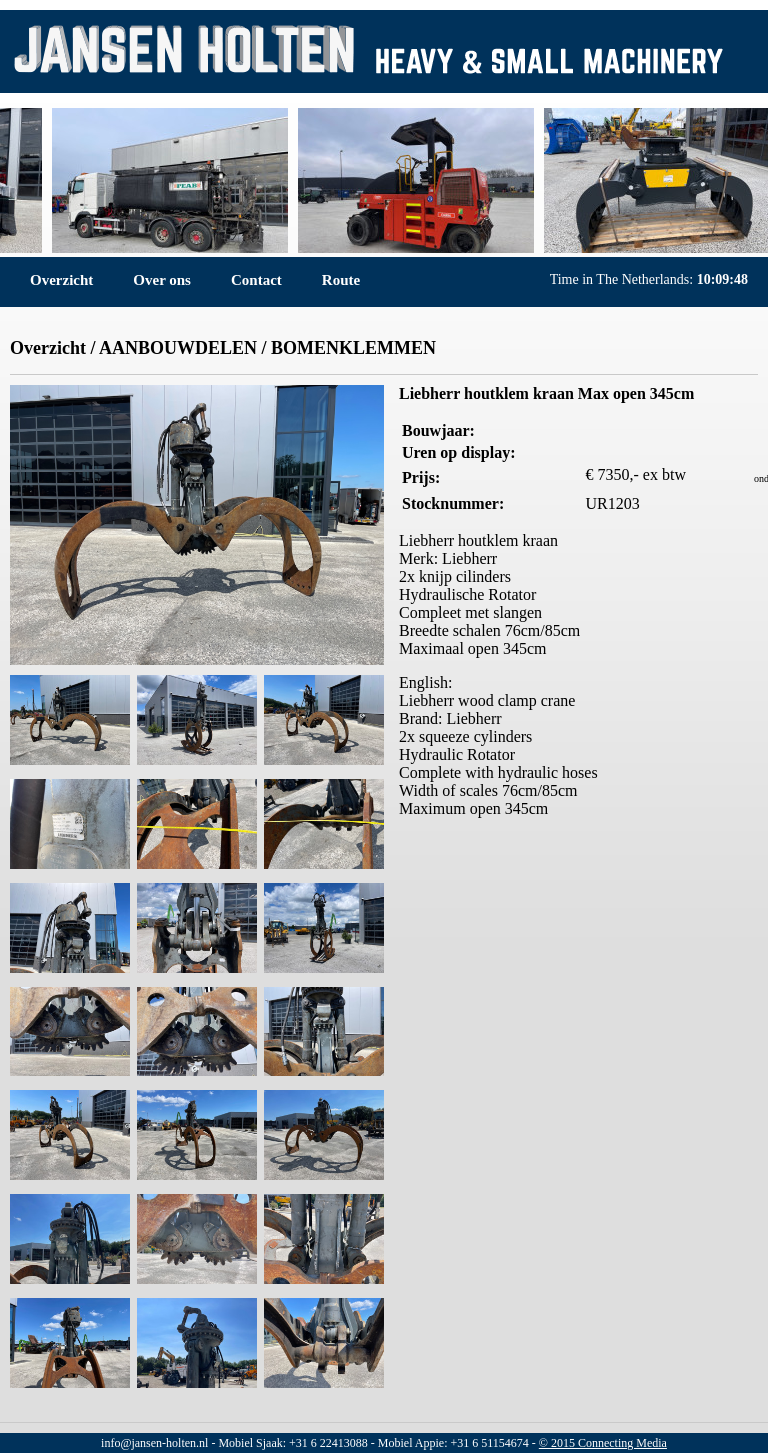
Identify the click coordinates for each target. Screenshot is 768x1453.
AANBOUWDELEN (178, 348)
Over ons (162, 280)
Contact (256, 280)
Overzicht (61, 280)
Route (341, 280)
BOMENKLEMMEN (353, 348)
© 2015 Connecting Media (603, 1443)
